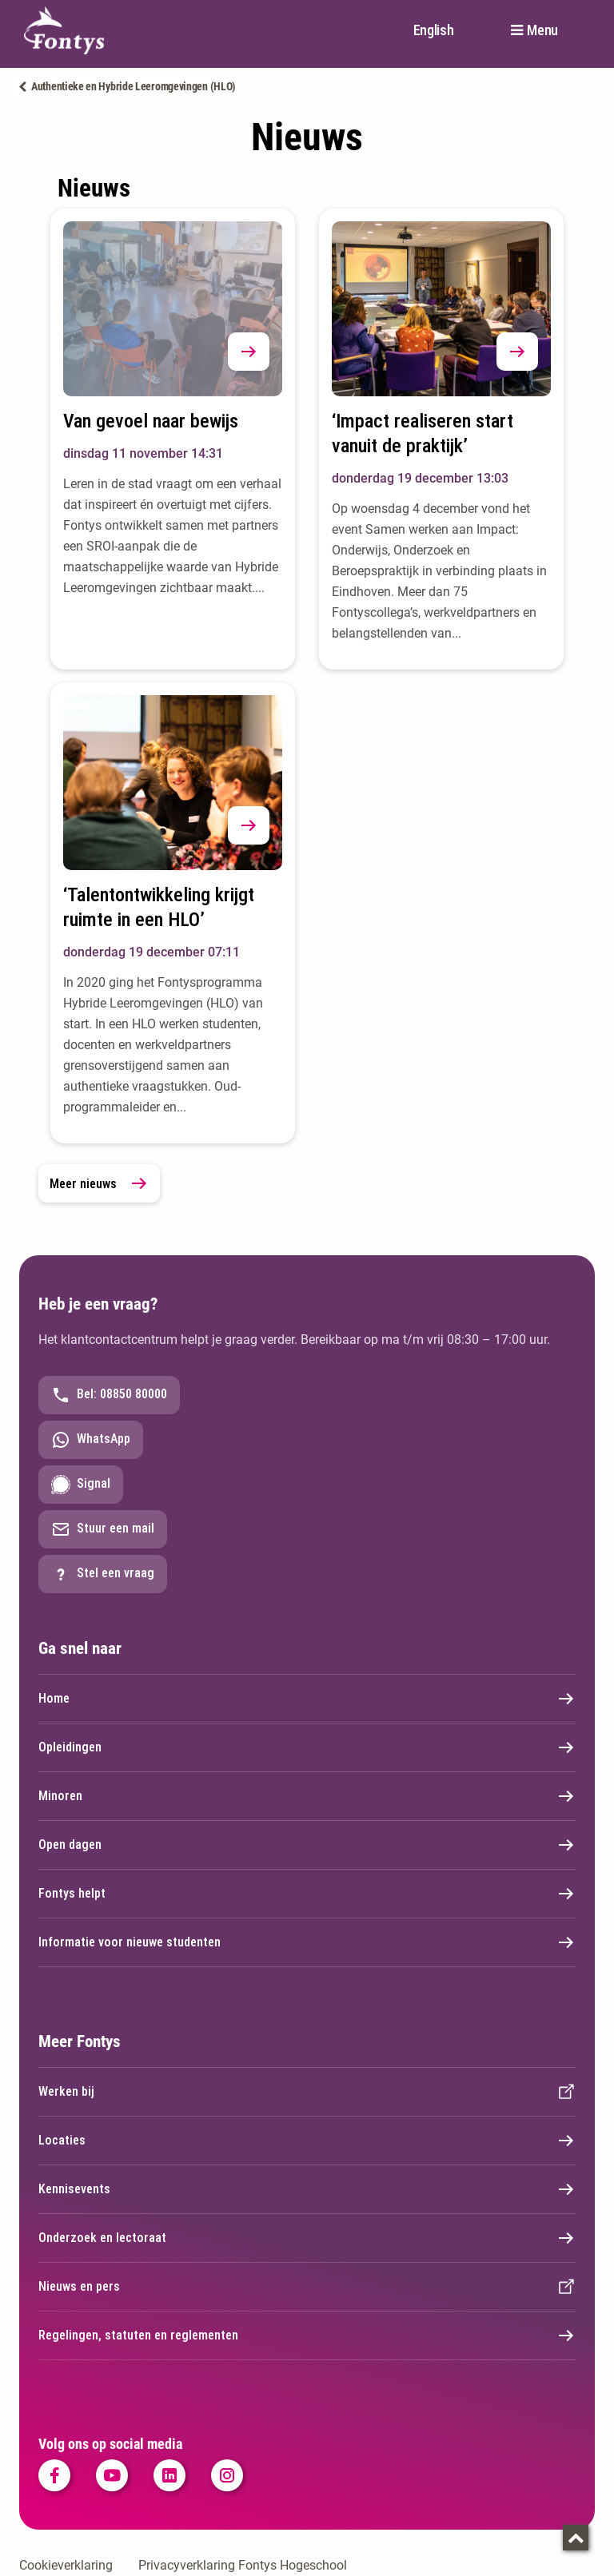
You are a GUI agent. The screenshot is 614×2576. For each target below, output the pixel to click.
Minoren (307, 1796)
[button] (248, 351)
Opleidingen (307, 1747)
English (433, 30)
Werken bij (307, 2091)
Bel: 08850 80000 (109, 1395)
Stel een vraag (102, 1574)
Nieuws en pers (307, 2286)
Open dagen (307, 1844)
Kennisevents (307, 2189)
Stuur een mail (102, 1529)
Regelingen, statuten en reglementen (307, 2335)
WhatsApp (90, 1439)
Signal (80, 1484)
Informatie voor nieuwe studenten (307, 1942)
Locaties (307, 2140)
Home (307, 1698)
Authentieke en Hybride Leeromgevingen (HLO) (133, 86)
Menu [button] (542, 30)
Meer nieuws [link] (99, 1183)
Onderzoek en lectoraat (307, 2238)
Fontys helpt (307, 1893)
